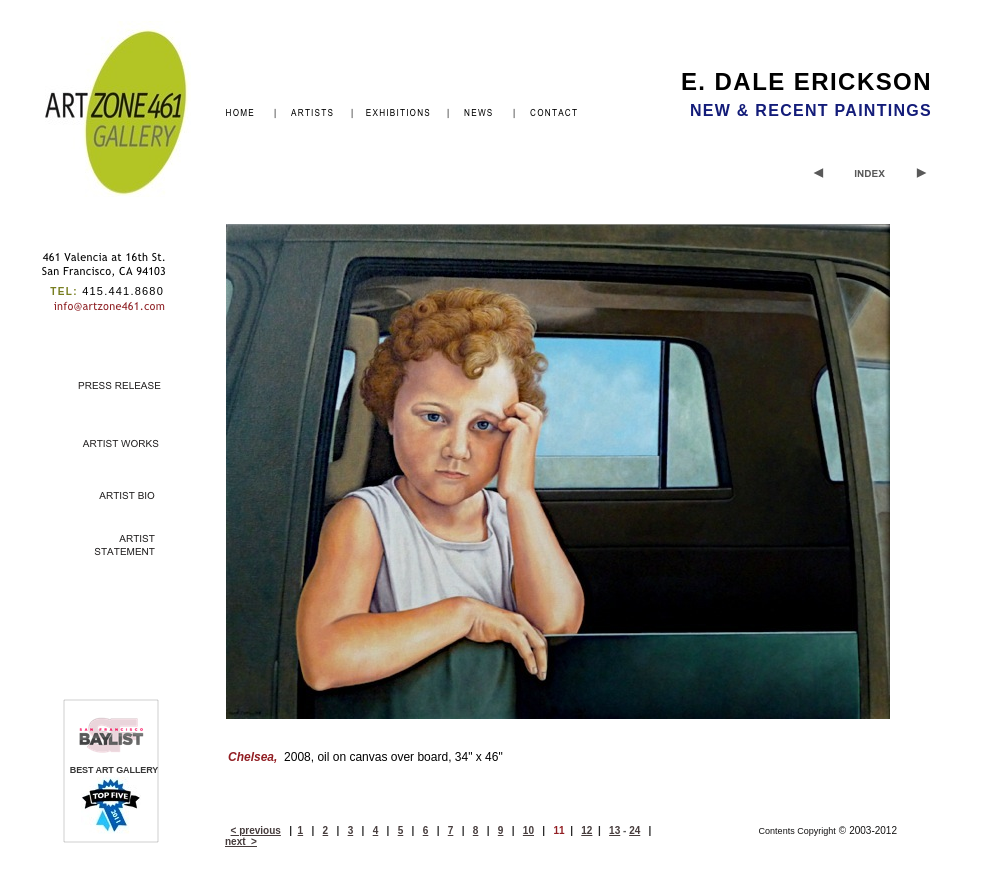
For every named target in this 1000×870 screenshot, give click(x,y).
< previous (256, 830)
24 (634, 830)
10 (528, 830)
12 (586, 830)
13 (614, 830)
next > (241, 841)
